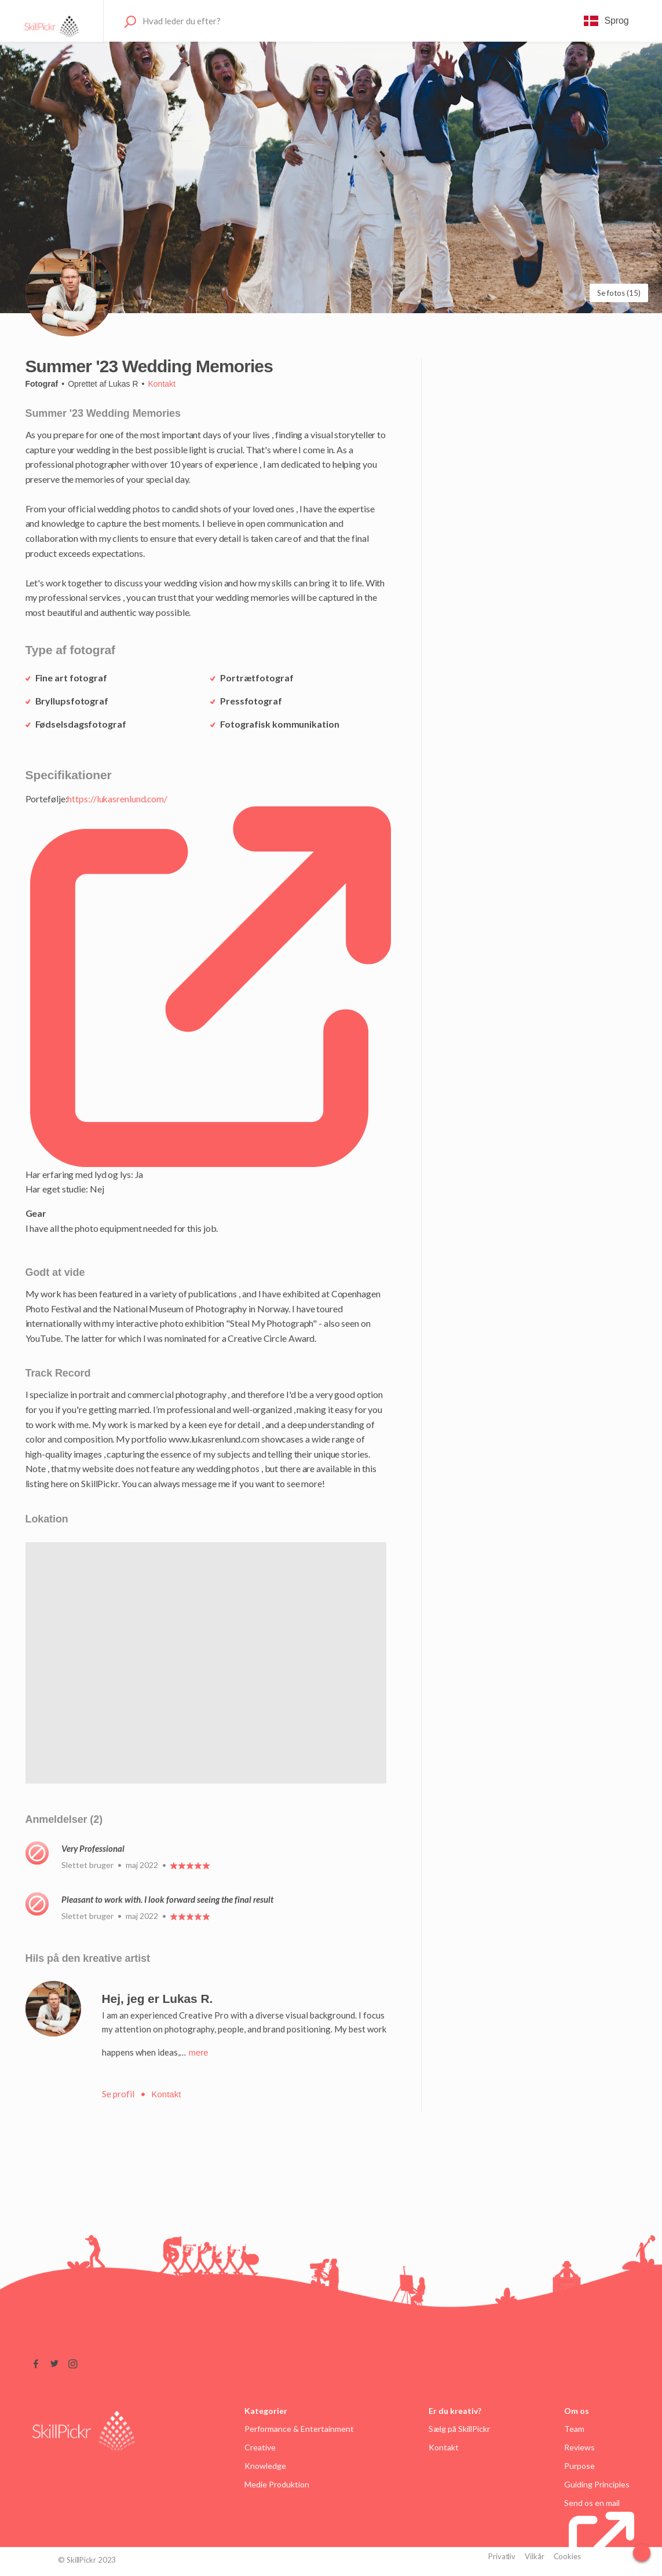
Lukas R (123, 383)
